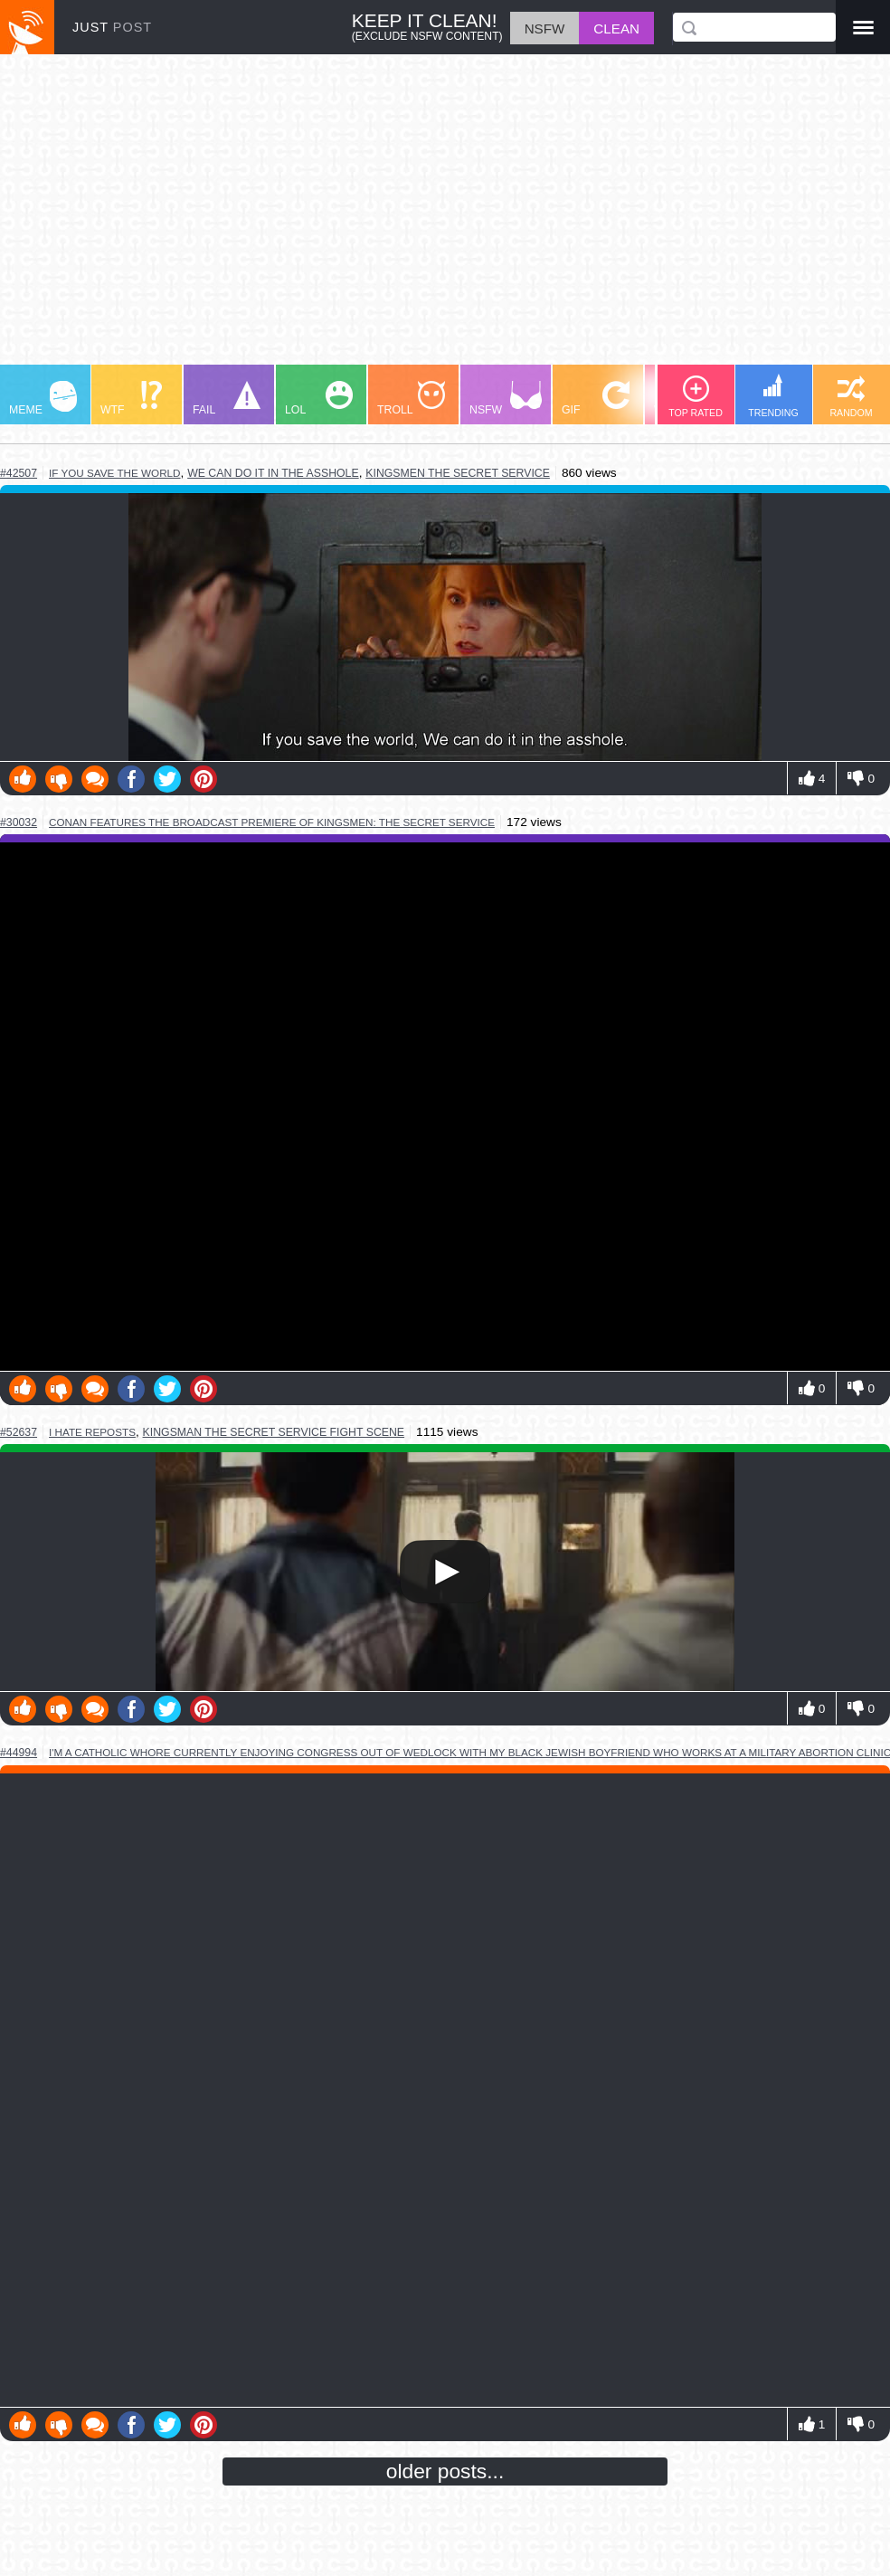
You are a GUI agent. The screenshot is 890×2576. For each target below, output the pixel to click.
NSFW (505, 398)
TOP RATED (695, 396)
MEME (43, 398)
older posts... (445, 2471)
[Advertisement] (445, 218)
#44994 (18, 1752)
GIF (596, 398)
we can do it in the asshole (273, 473)
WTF (131, 398)
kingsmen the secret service (457, 473)
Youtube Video (445, 1106)
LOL (319, 398)
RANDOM (850, 396)
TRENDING (773, 396)
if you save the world (114, 473)
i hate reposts (92, 1432)
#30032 (18, 822)
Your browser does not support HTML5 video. (445, 1571)
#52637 (18, 1432)
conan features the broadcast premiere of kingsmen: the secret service (272, 822)
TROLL (411, 398)
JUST (112, 27)
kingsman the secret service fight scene (274, 1432)
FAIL (226, 398)
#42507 (18, 473)
